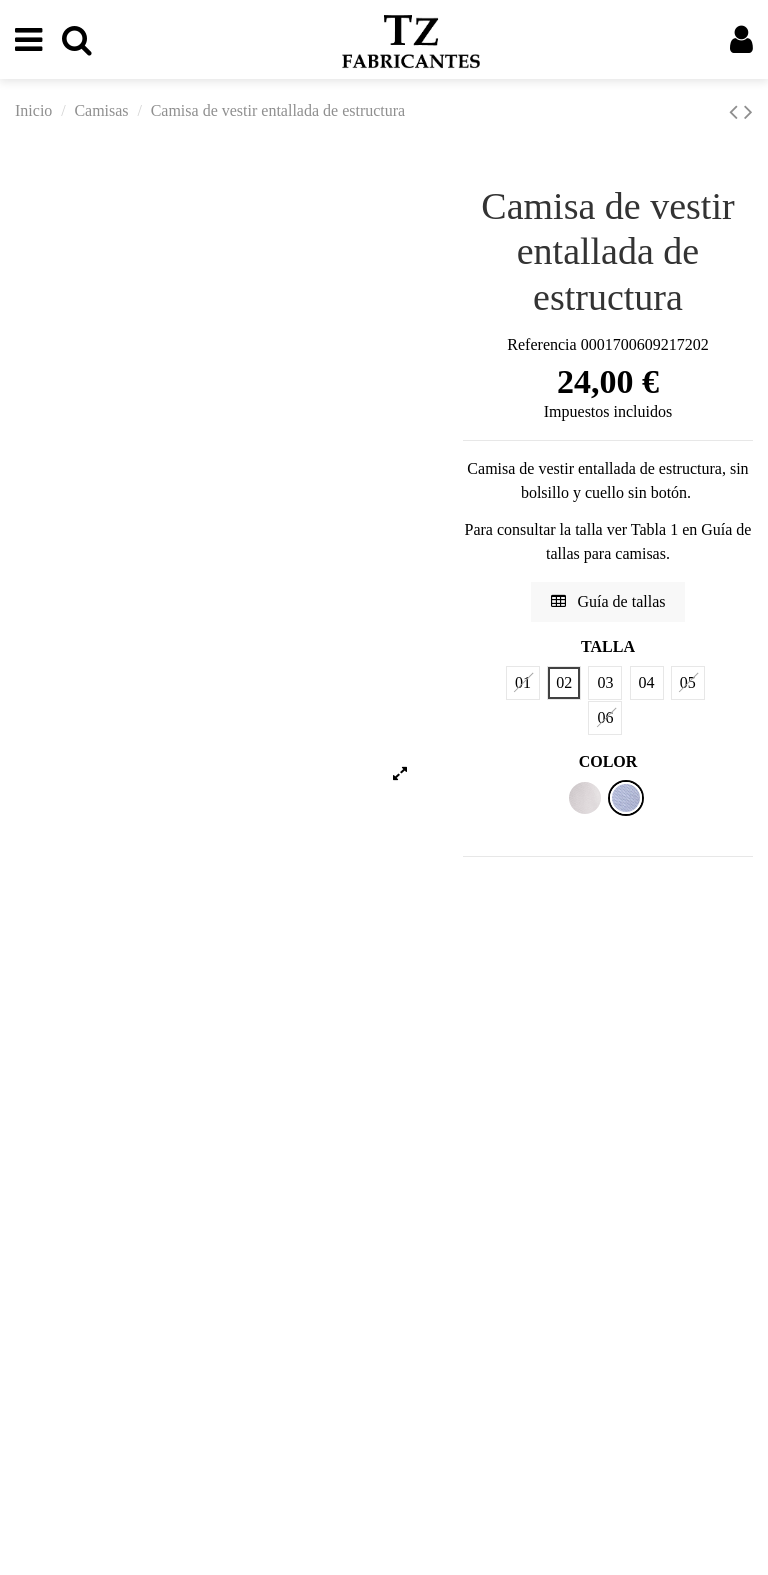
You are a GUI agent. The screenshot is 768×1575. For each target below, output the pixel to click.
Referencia (541, 344)
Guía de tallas (608, 601)
